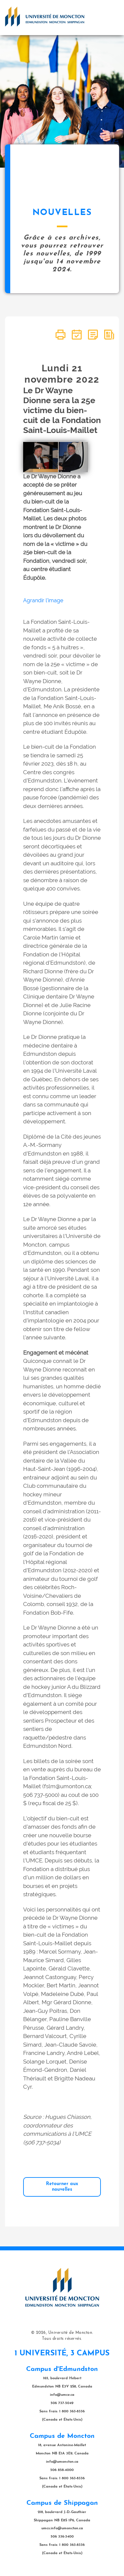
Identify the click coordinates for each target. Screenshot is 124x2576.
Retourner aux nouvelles (62, 2186)
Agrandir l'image (43, 600)
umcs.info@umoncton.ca (62, 2528)
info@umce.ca (62, 2395)
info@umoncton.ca (62, 2462)
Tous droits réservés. (62, 2339)
